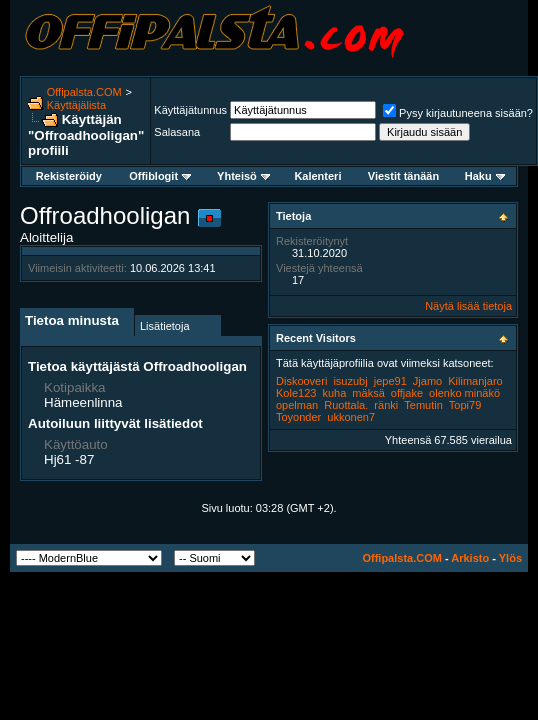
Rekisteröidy (69, 176)
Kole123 (296, 393)
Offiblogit (160, 176)
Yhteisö (243, 176)
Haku (485, 176)
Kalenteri (317, 176)
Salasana (177, 132)
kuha (334, 393)
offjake (407, 393)
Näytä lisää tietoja (468, 306)
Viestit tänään (403, 176)
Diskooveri (301, 381)
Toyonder (298, 417)
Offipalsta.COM (84, 92)
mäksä (368, 393)
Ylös (510, 558)
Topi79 (465, 405)
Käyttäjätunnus (190, 110)
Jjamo (427, 381)
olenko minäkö (464, 393)
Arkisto (470, 558)
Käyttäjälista (76, 105)
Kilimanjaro (475, 381)
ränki (386, 405)
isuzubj (350, 381)
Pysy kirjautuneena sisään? (458, 113)
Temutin (423, 405)
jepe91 (390, 381)
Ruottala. (346, 405)
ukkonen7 (351, 417)
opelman (297, 405)
